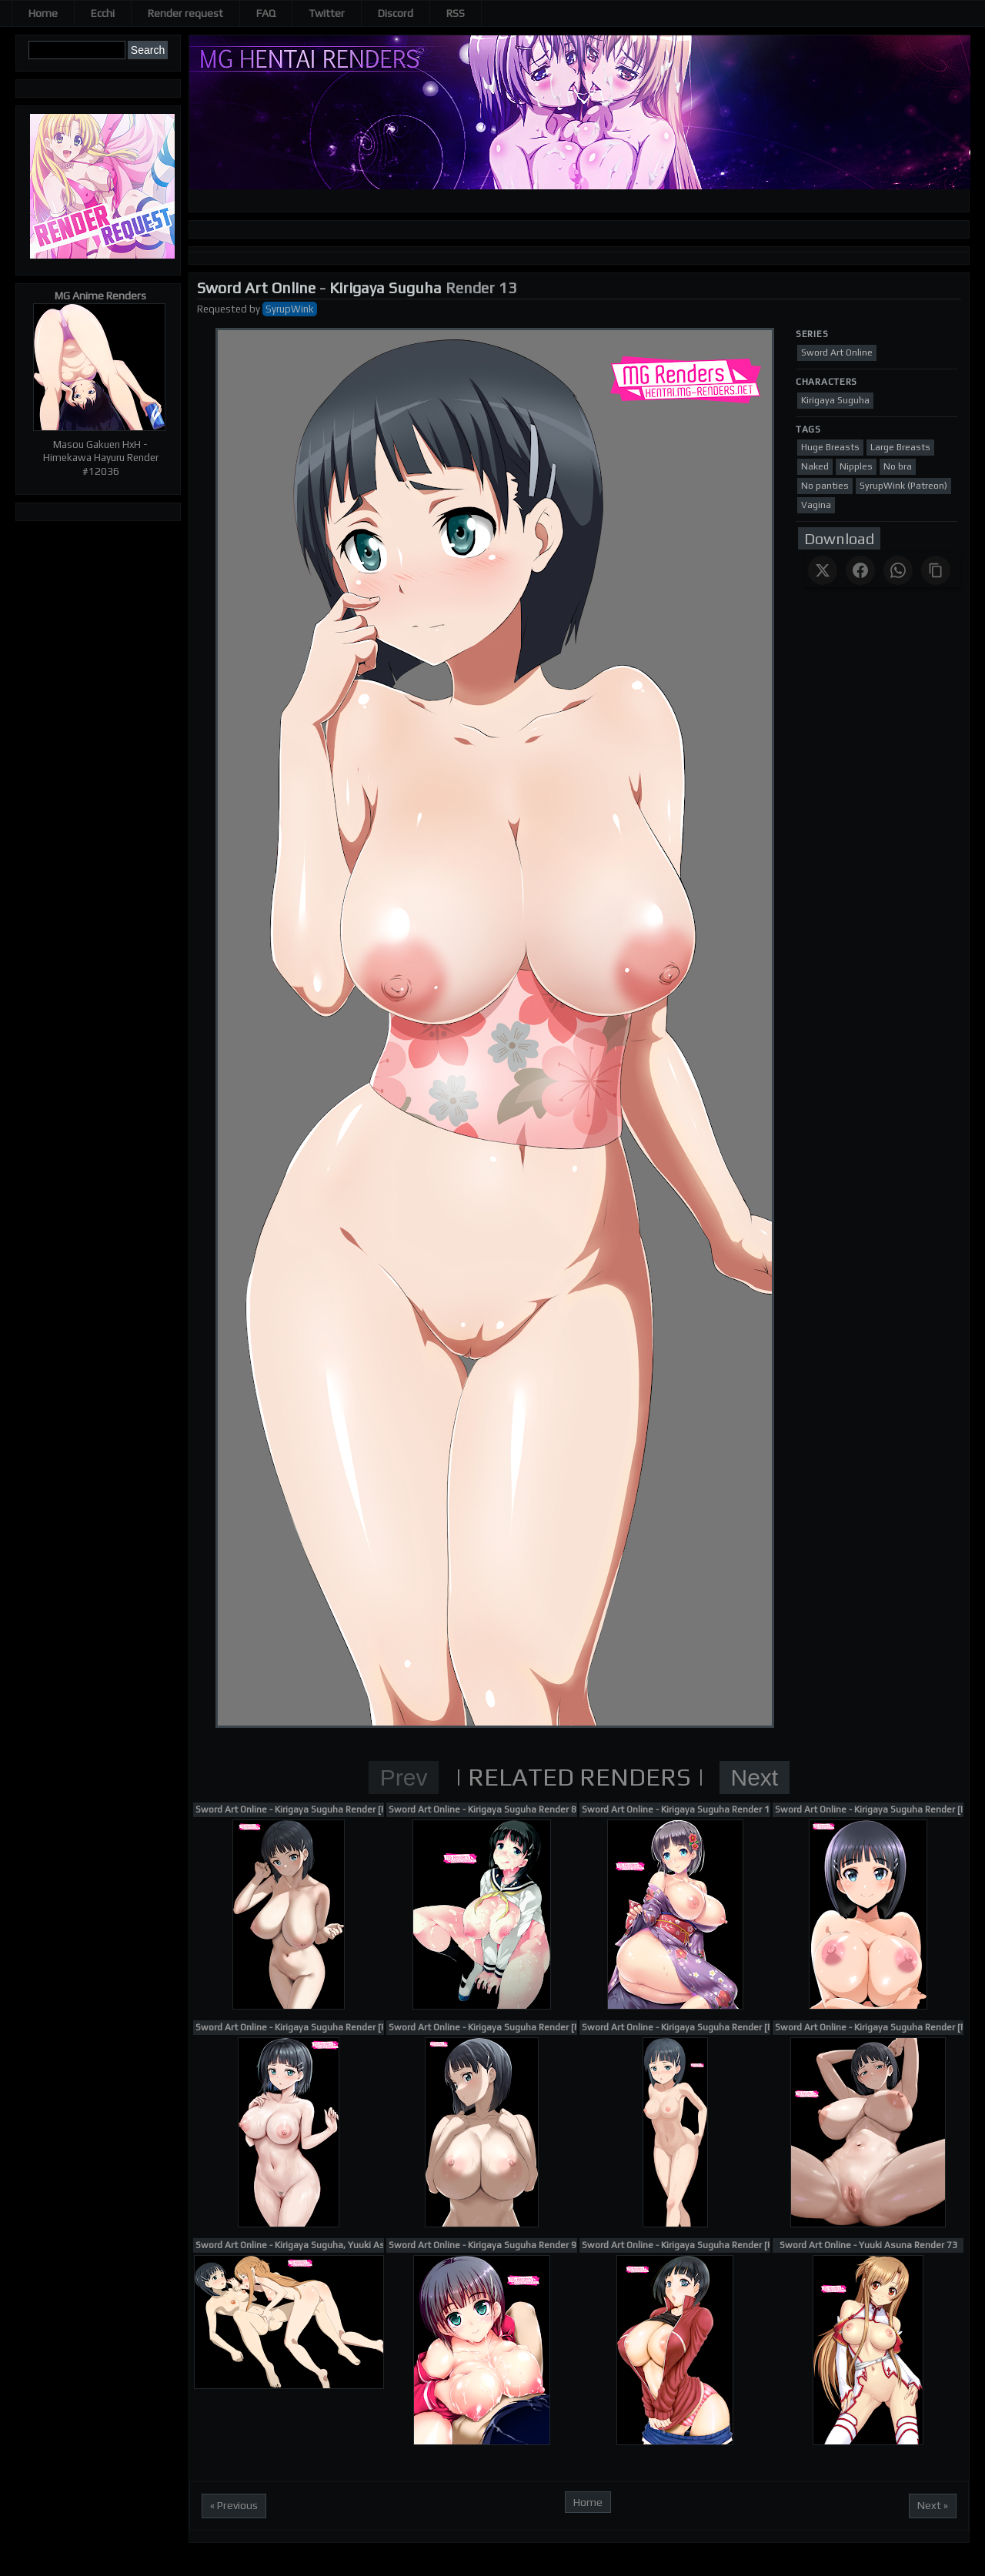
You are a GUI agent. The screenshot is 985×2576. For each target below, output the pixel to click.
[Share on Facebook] (860, 570)
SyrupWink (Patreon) (903, 485)
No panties (825, 485)
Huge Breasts (830, 447)
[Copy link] (935, 570)
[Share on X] (822, 570)
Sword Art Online (256, 287)
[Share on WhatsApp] (898, 570)
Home (43, 13)
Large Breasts (900, 447)
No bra (897, 466)
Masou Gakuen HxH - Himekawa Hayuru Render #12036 (101, 458)
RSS (455, 13)
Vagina (816, 504)
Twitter (327, 13)
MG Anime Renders (100, 295)
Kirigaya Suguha (385, 287)
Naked (815, 466)
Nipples (856, 466)
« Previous (234, 2505)
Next (755, 1777)
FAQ (265, 13)
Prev (404, 1777)
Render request (185, 13)
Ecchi (103, 13)
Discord (395, 13)
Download (839, 538)
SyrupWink (289, 309)
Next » (932, 2505)
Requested (222, 309)
